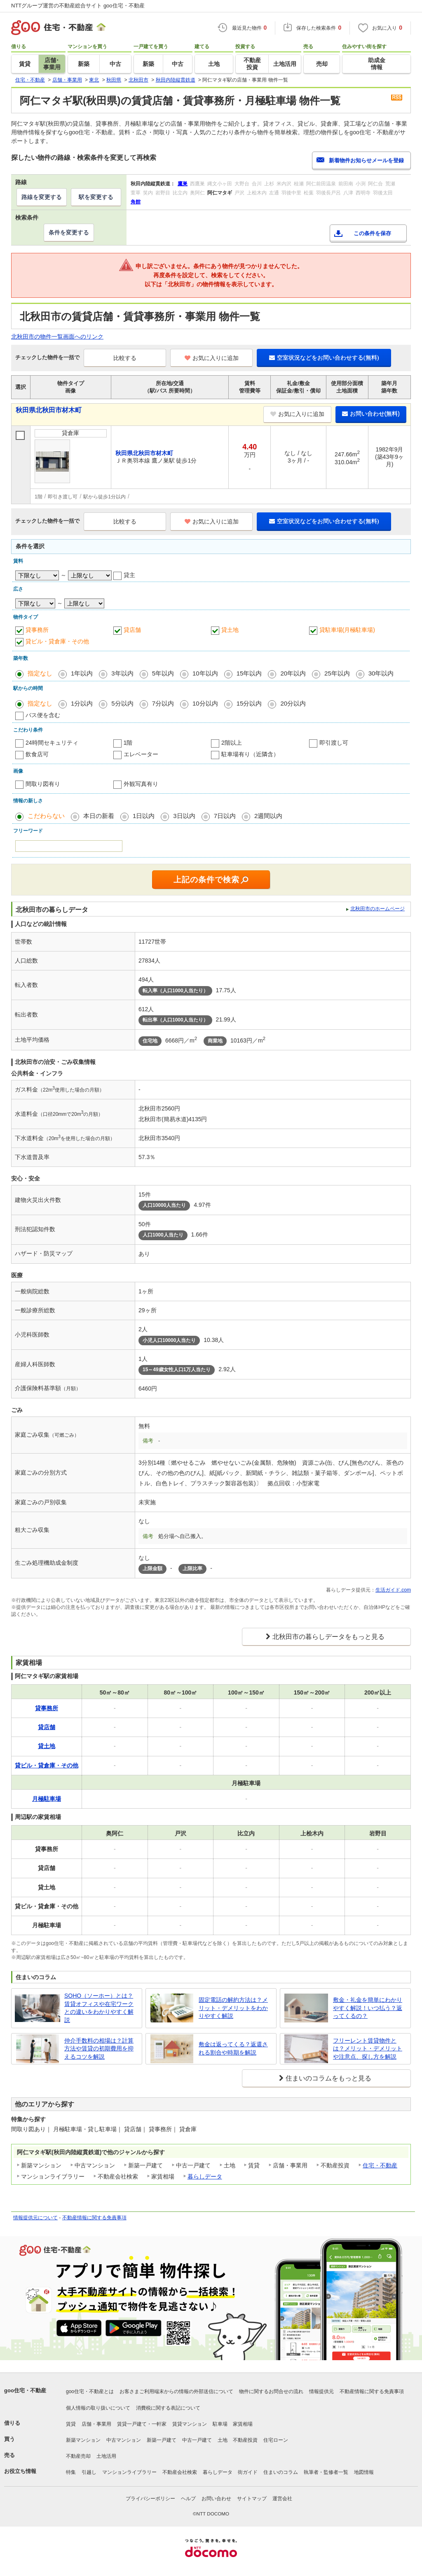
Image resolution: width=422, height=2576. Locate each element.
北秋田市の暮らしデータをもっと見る (328, 1636)
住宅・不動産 (380, 2165)
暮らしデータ (205, 2176)
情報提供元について (35, 2218)
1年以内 (82, 673)
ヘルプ (188, 2498)
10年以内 (205, 673)
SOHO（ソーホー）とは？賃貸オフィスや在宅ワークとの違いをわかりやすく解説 (99, 2007)
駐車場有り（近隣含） (250, 754)
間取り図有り (43, 784)
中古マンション (123, 2440)
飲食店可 (37, 754)
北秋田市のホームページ (377, 909)
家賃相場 (243, 2424)
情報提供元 (321, 2391)
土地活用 (106, 2456)
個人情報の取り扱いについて (98, 2408)
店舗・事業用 (96, 2424)
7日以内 (225, 815)
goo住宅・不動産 (25, 2390)
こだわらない (46, 815)
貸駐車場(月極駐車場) (347, 629)
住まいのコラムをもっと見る (328, 2078)
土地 (222, 2440)
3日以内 (184, 815)
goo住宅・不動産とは (90, 2391)
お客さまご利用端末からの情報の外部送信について (176, 2391)
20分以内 (293, 703)
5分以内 (122, 703)
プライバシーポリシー (150, 2498)
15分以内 (249, 703)
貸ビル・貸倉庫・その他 (57, 641)
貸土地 (230, 629)
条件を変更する (69, 232)
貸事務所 (37, 629)
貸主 (129, 575)
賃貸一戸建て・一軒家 (141, 2424)
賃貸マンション (189, 2424)
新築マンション (83, 2440)
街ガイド (248, 2472)
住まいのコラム (280, 2472)
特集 (71, 2472)
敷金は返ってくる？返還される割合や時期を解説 (233, 2048)
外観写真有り (141, 784)
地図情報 (364, 2472)
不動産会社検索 (179, 2472)
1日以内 (144, 815)
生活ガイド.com (393, 1590)
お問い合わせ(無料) (371, 413)
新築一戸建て (161, 2440)
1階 (128, 742)
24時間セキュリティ (52, 742)
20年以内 (293, 673)
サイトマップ (252, 2498)
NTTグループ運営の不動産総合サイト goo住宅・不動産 (78, 5)
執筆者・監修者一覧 (326, 2472)
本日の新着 (98, 815)
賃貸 (71, 2424)
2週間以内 (268, 815)
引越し (89, 2472)
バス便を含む (43, 715)
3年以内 (122, 673)
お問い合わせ (216, 2498)
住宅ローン (275, 2440)
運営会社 (282, 2498)
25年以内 (337, 673)
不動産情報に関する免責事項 (94, 2218)
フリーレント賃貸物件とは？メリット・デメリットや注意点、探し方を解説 (367, 2048)
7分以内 (163, 703)
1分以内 (82, 703)
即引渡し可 (333, 742)
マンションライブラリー (129, 2472)
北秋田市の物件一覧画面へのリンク (57, 336)
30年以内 (381, 673)
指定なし (40, 673)
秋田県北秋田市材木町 (49, 410)
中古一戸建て (197, 2440)
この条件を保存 (372, 233)
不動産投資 (245, 2440)
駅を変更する (96, 197)
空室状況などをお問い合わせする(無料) (324, 357)
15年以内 (249, 673)
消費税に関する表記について (168, 2408)
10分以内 (205, 703)
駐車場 (220, 2424)
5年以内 (163, 673)
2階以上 (231, 742)
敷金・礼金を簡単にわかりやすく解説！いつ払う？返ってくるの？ (367, 2007)
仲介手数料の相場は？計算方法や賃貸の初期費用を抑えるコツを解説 (99, 2048)
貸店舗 (132, 629)
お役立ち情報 (20, 2471)
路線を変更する (41, 197)
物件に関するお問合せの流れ (271, 2391)
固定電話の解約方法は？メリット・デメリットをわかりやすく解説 (233, 2007)
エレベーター (141, 754)
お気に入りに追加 (212, 358)
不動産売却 (78, 2456)
